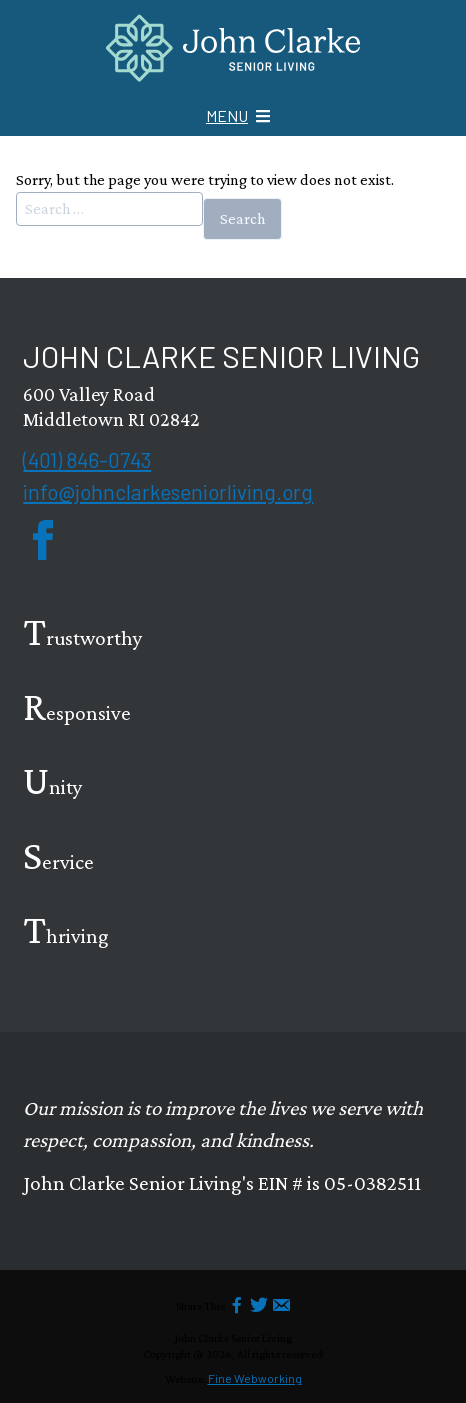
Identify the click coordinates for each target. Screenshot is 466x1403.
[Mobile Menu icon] (238, 116)
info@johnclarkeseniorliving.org (168, 491)
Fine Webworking (255, 1378)
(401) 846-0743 (87, 459)
